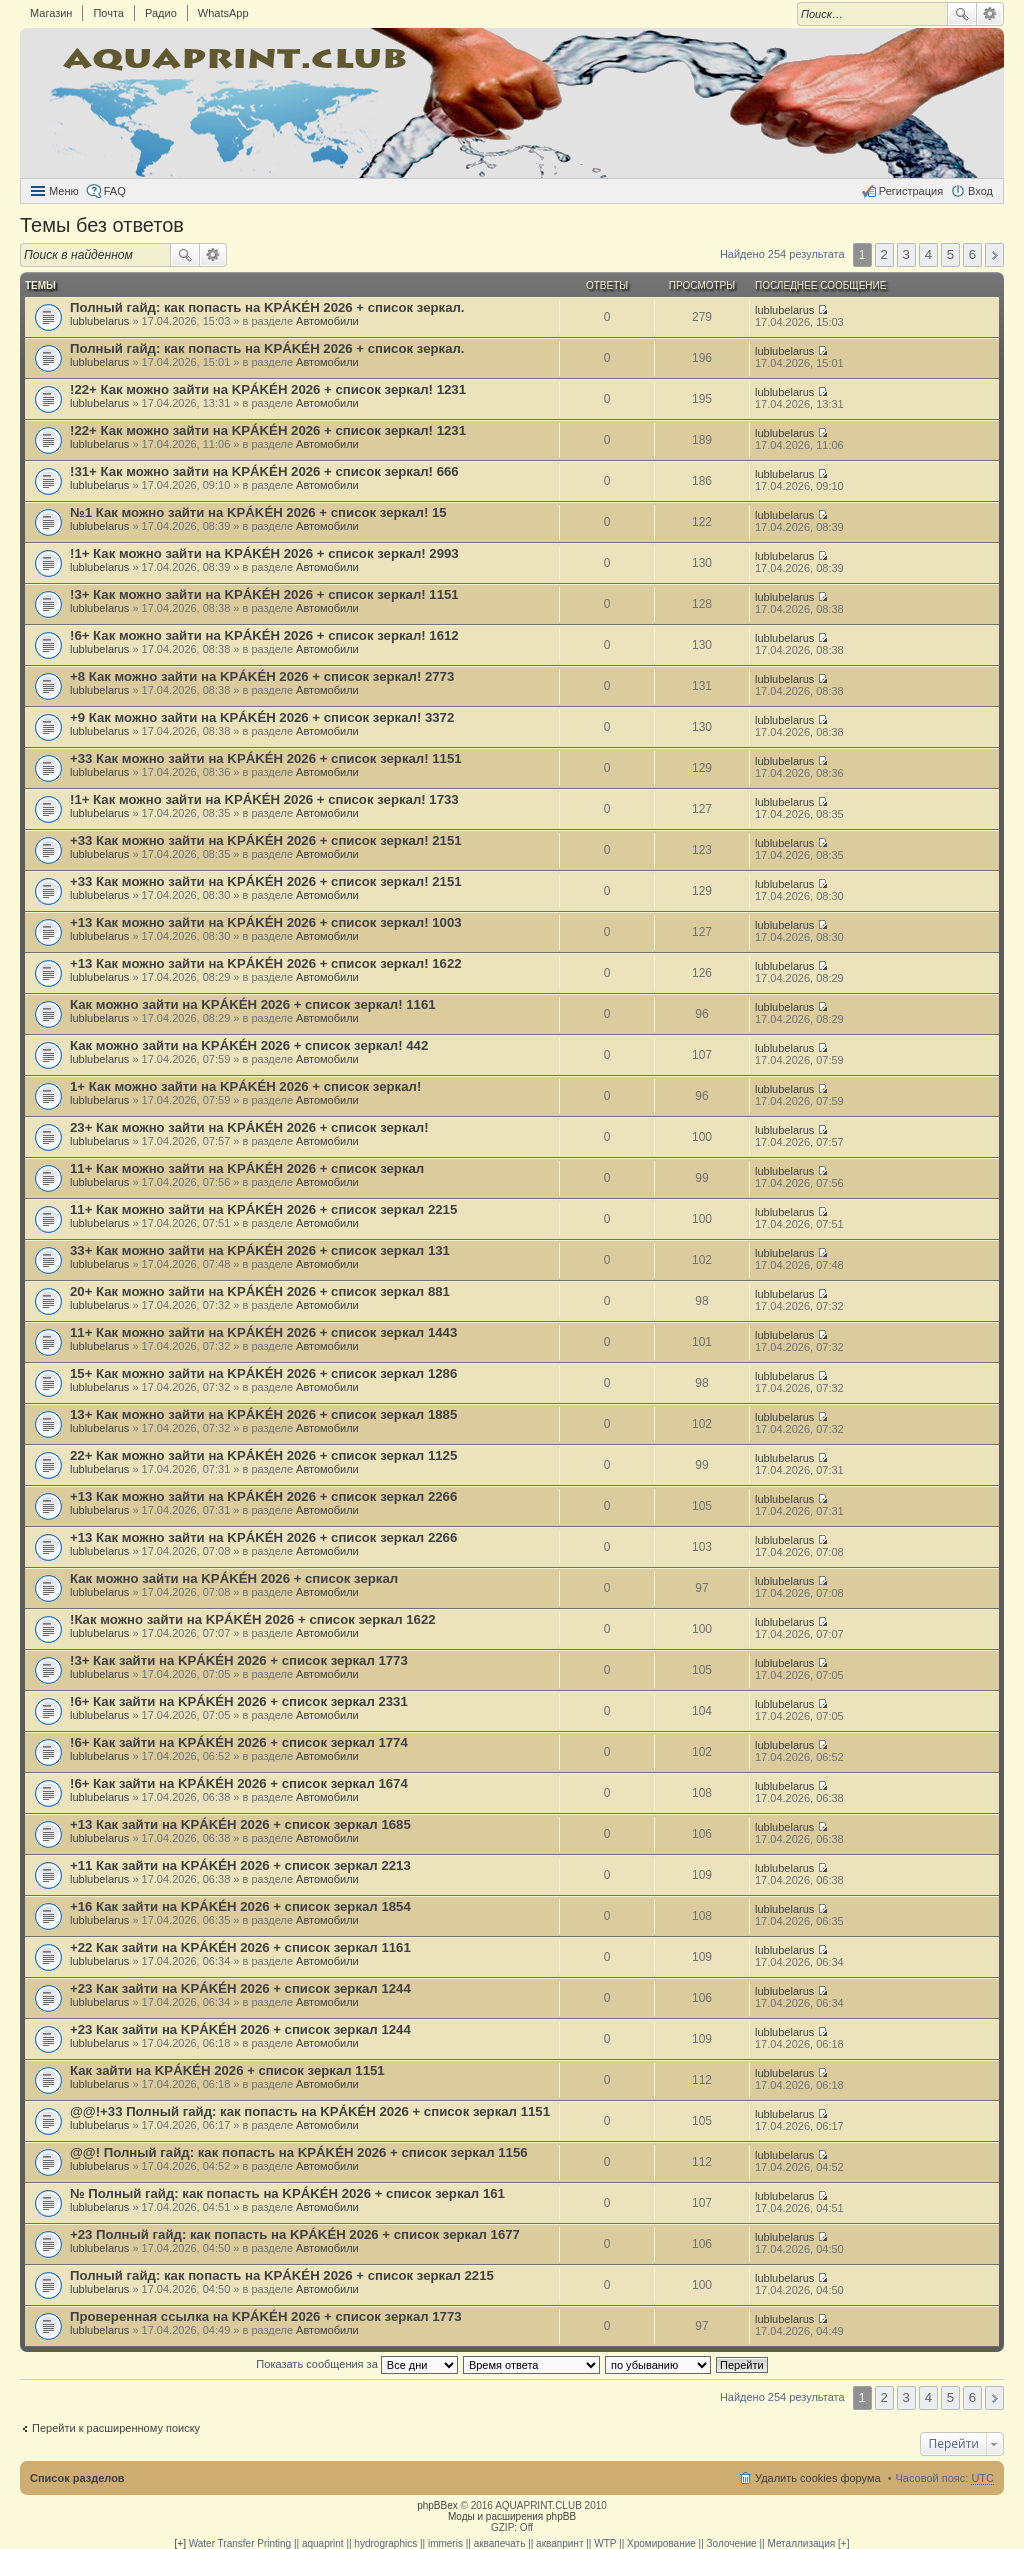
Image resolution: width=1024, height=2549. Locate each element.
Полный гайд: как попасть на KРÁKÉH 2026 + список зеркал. (267, 307)
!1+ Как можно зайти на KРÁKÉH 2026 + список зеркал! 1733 (264, 799)
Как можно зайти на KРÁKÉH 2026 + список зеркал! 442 (249, 1045)
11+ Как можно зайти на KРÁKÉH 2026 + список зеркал (247, 1168)
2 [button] (884, 254)
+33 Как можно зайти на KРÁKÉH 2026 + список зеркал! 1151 (266, 758)
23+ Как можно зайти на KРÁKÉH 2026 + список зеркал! (249, 1127)
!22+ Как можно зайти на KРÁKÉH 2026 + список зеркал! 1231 (268, 389)
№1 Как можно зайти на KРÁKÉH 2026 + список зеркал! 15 (258, 512)
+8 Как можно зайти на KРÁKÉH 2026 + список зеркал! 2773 (262, 676)
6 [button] (972, 254)
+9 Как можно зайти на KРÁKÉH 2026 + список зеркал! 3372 (262, 717)
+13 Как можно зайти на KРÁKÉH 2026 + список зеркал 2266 (263, 1496)
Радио (161, 13)
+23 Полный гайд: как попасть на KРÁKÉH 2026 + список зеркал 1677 (295, 2234)
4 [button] (928, 254)
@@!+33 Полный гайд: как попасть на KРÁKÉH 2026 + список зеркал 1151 (310, 2111)
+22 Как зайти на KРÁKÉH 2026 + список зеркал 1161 (240, 1947)
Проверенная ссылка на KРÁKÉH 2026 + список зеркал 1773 (266, 2316)
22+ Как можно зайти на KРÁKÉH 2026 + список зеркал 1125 (263, 1455)
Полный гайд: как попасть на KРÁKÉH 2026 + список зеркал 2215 (282, 2275)
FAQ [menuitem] (115, 191)
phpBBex (437, 2505)
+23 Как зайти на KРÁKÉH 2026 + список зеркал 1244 (240, 1988)
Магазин (51, 13)
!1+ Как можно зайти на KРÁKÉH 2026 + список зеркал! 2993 (264, 553)
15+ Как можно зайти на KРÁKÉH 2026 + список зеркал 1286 (263, 1373)
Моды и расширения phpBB (512, 2516)
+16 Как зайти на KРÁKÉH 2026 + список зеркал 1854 (240, 1906)
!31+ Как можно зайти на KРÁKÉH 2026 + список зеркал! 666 (264, 471)
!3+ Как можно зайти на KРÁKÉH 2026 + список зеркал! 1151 (264, 594)
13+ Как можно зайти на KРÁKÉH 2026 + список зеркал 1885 (263, 1414)
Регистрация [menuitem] (911, 191)
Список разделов (77, 2478)
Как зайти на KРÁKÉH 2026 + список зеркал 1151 (227, 2070)
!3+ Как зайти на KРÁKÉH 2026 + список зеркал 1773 (239, 1660)
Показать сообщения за (356, 2364)
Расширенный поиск (990, 14)
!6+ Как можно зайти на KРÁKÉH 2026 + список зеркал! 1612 (264, 635)
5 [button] (950, 254)
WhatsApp (223, 13)
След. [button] (994, 255)
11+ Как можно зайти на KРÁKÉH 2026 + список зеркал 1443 (263, 1332)
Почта (108, 13)
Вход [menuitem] (980, 191)
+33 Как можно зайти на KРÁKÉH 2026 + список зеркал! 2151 (266, 840)
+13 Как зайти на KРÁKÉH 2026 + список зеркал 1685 (240, 1824)
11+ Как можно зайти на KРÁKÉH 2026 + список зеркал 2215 (263, 1209)
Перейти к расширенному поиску (116, 2428)
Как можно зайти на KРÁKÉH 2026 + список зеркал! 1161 (253, 1004)
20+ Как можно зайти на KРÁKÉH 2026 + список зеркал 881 (260, 1291)
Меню (64, 191)
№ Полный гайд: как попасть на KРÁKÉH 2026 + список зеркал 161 (287, 2193)
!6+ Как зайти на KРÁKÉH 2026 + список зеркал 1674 (239, 1783)
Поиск (962, 14)
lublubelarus (99, 321)
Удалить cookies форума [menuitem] (818, 2478)
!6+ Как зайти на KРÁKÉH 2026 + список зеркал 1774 (239, 1742)
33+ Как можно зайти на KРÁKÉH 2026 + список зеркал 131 (260, 1250)
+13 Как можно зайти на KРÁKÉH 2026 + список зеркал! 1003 (266, 922)
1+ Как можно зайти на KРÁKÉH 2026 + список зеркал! (245, 1086)
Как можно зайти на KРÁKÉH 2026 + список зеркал (234, 1578)
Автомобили (327, 321)
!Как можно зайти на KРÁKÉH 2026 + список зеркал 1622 (253, 1619)
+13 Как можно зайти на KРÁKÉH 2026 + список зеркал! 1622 (266, 963)
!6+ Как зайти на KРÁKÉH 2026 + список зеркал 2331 (239, 1701)
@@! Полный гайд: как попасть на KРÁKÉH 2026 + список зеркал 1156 (299, 2152)
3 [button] (906, 254)
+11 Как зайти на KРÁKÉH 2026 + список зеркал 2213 (240, 1865)
